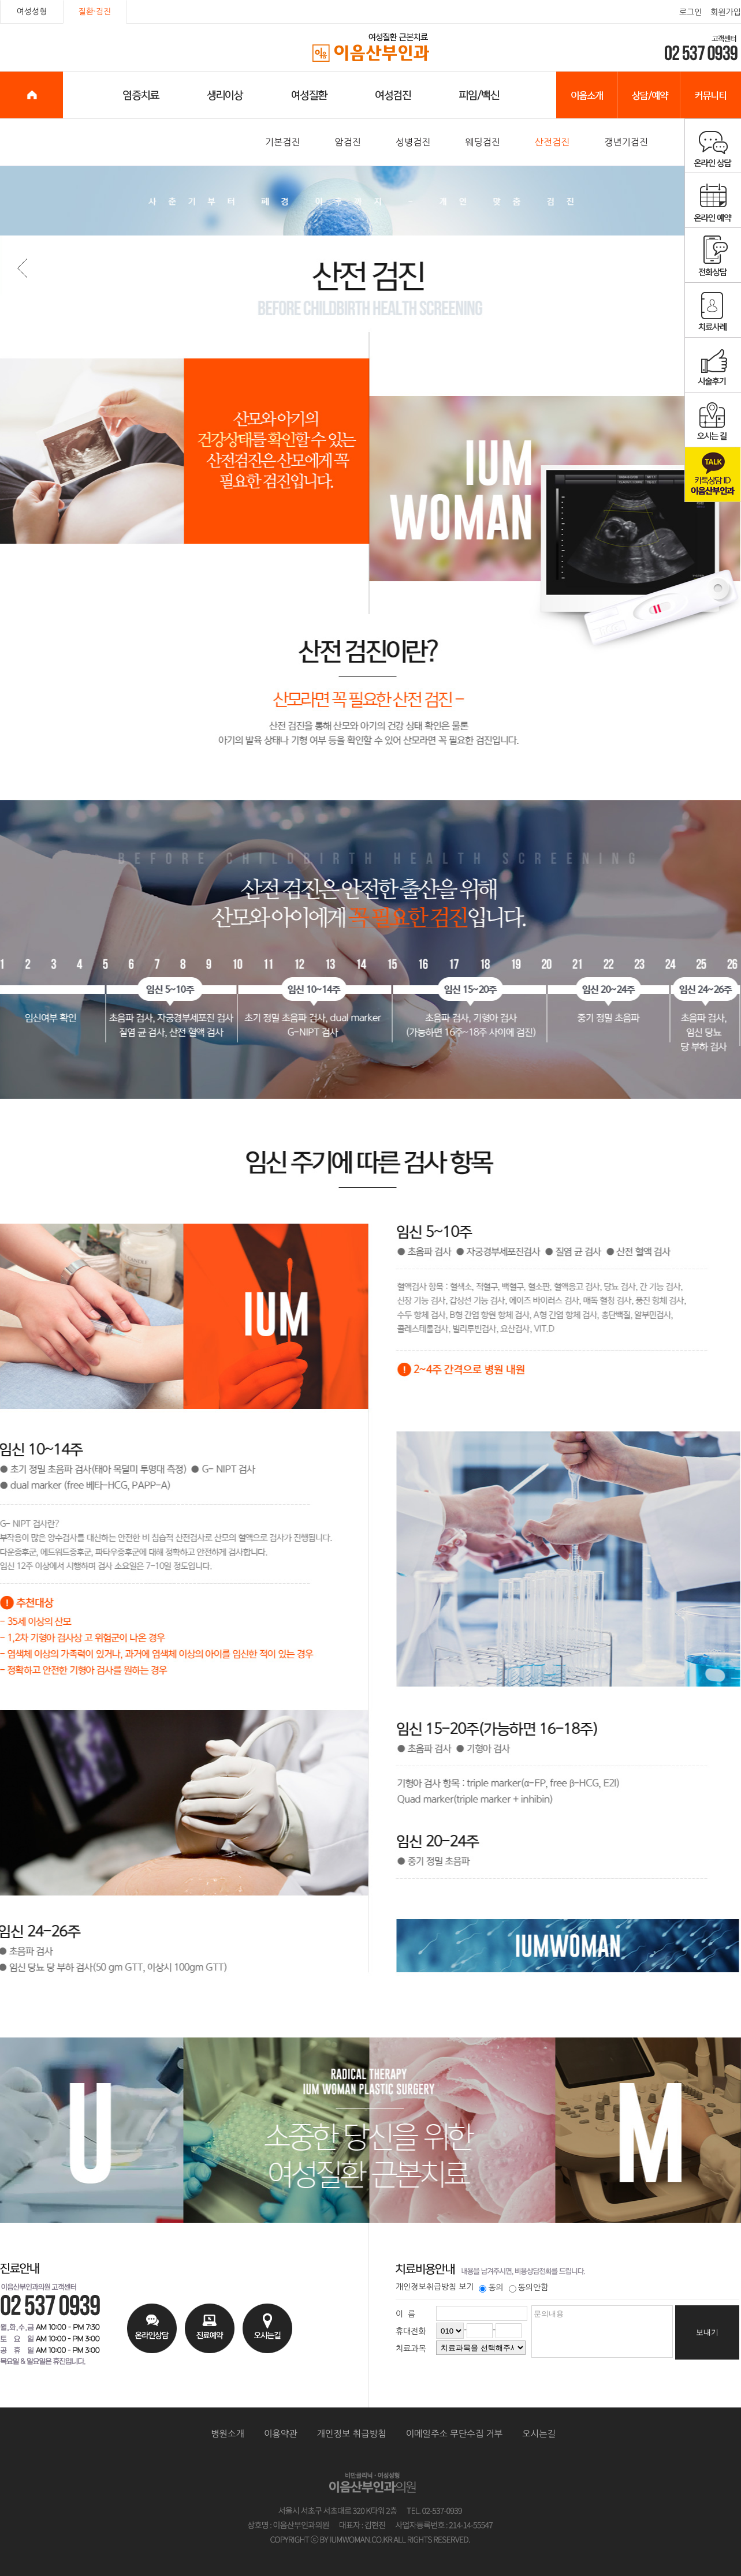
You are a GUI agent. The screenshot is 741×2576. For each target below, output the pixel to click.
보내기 (707, 2332)
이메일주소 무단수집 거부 (454, 2433)
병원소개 (227, 2433)
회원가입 (725, 12)
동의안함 (529, 2287)
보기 (466, 2287)
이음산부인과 (371, 48)
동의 (491, 2287)
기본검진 (282, 142)
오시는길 (539, 2433)
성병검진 (413, 142)
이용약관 (280, 2433)
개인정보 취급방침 (351, 2433)
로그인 (690, 12)
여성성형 (32, 12)
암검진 (348, 142)
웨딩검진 (482, 142)
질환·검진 (95, 12)
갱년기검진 (626, 142)
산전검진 (552, 142)
